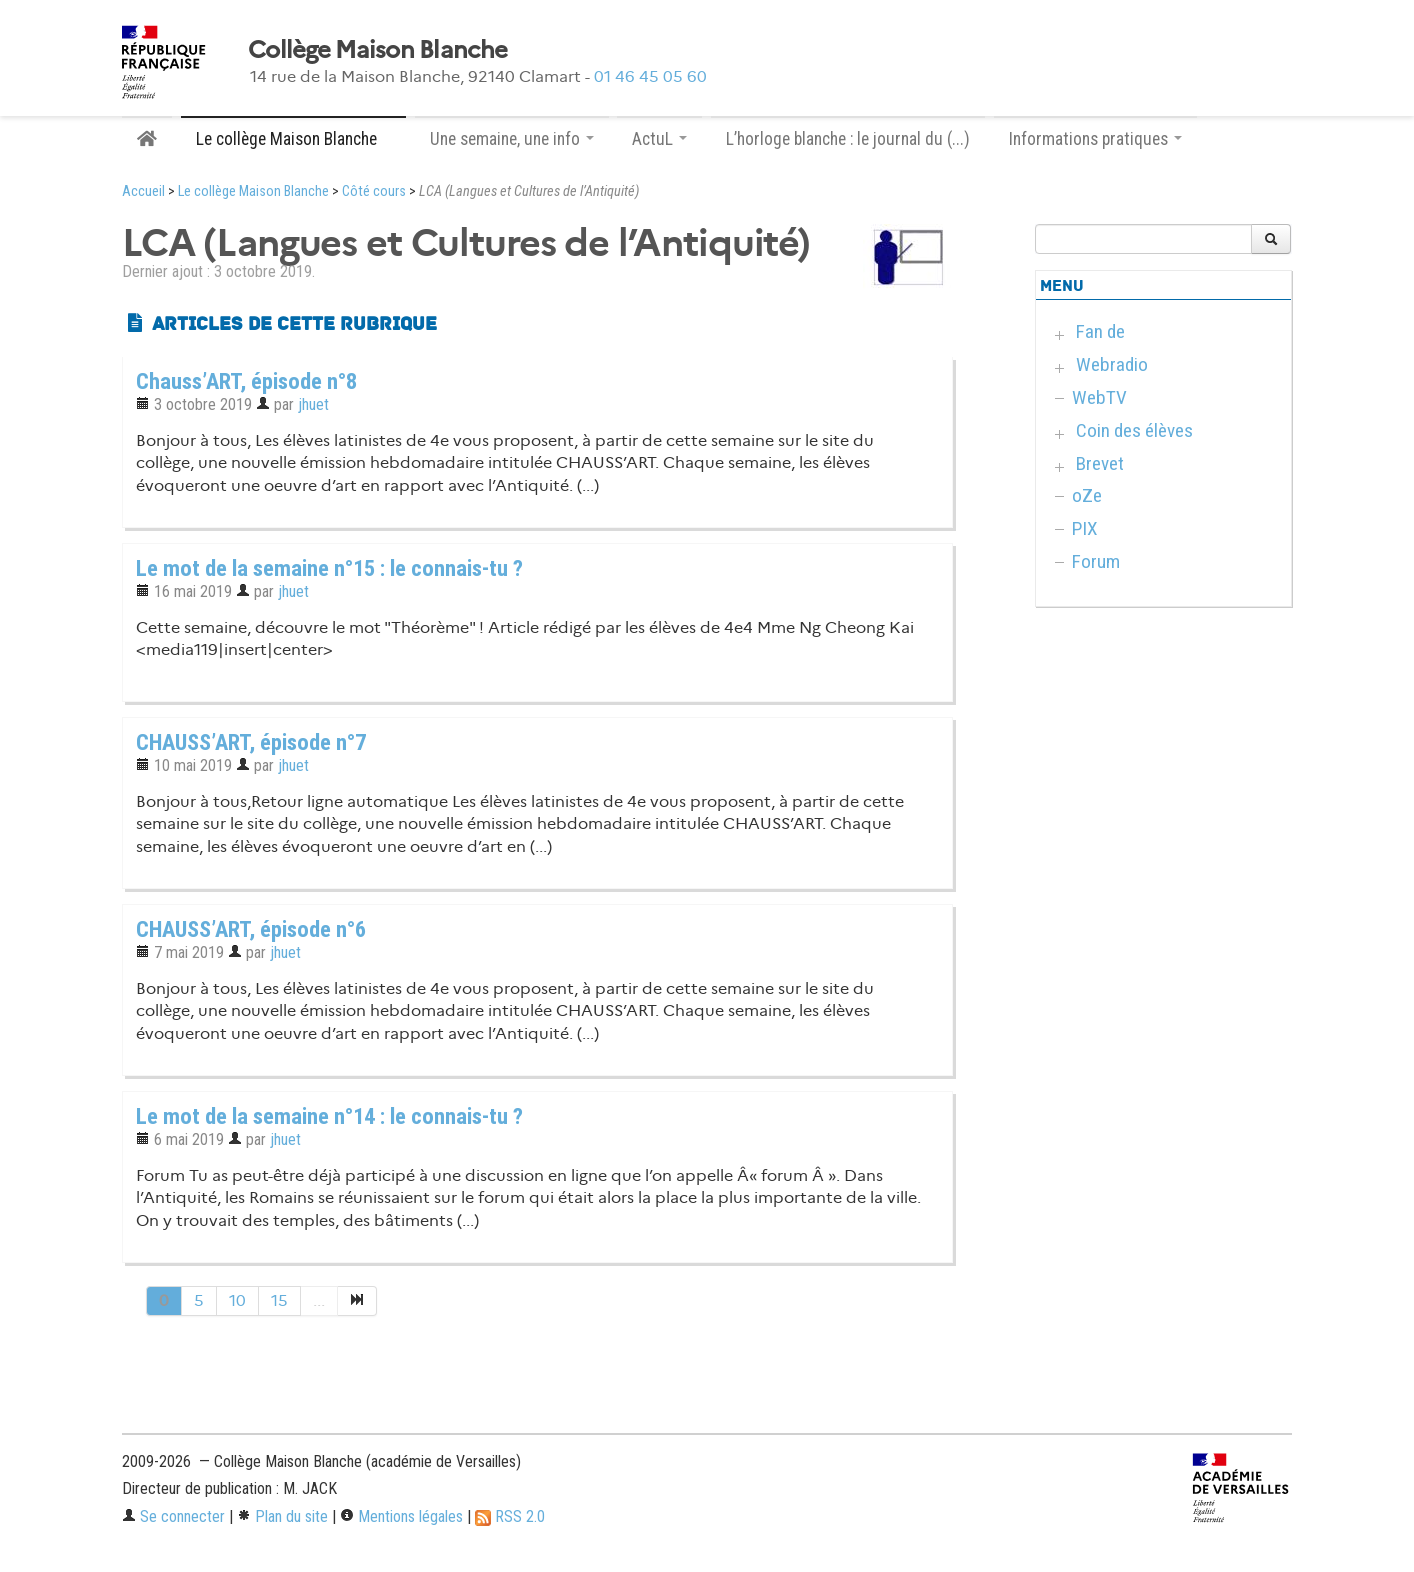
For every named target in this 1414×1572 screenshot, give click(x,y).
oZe (1087, 495)
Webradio (1112, 364)
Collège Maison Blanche (377, 50)
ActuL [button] (659, 139)
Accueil (143, 191)
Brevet (1100, 463)
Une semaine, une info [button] (512, 139)
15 (279, 1300)
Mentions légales (401, 1516)
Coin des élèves (1134, 430)
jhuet (313, 404)
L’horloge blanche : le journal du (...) (848, 139)
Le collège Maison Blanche (253, 191)
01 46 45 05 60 (650, 76)
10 (237, 1300)
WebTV (1099, 397)
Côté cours (374, 191)
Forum (1096, 561)
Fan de (1100, 331)
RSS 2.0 (510, 1516)
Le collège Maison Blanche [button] (293, 139)
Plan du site (282, 1516)
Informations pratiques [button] (1095, 139)
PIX (1085, 528)
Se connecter (173, 1516)
